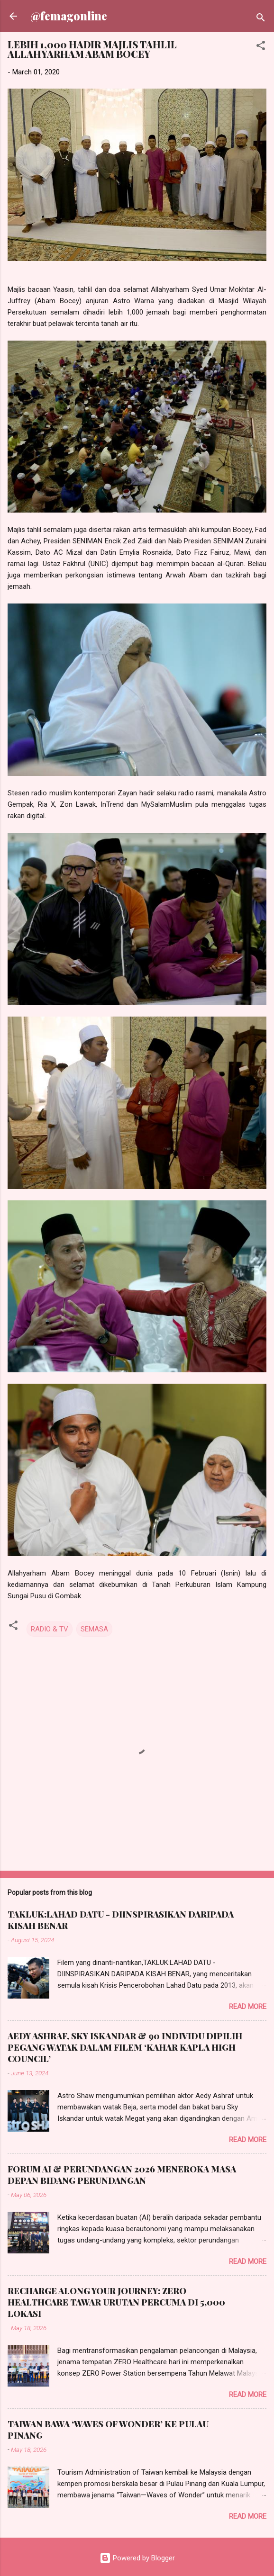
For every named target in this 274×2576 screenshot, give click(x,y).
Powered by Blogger (137, 2558)
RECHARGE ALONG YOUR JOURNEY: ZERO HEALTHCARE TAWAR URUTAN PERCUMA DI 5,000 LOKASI (116, 2302)
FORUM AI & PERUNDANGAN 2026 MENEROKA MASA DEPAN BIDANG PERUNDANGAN (122, 2174)
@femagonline (68, 16)
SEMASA (94, 1629)
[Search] (260, 19)
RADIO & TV (49, 1629)
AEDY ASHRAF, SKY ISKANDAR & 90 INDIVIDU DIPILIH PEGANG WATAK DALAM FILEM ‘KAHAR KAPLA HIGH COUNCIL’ (125, 2047)
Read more (247, 2006)
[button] (260, 47)
